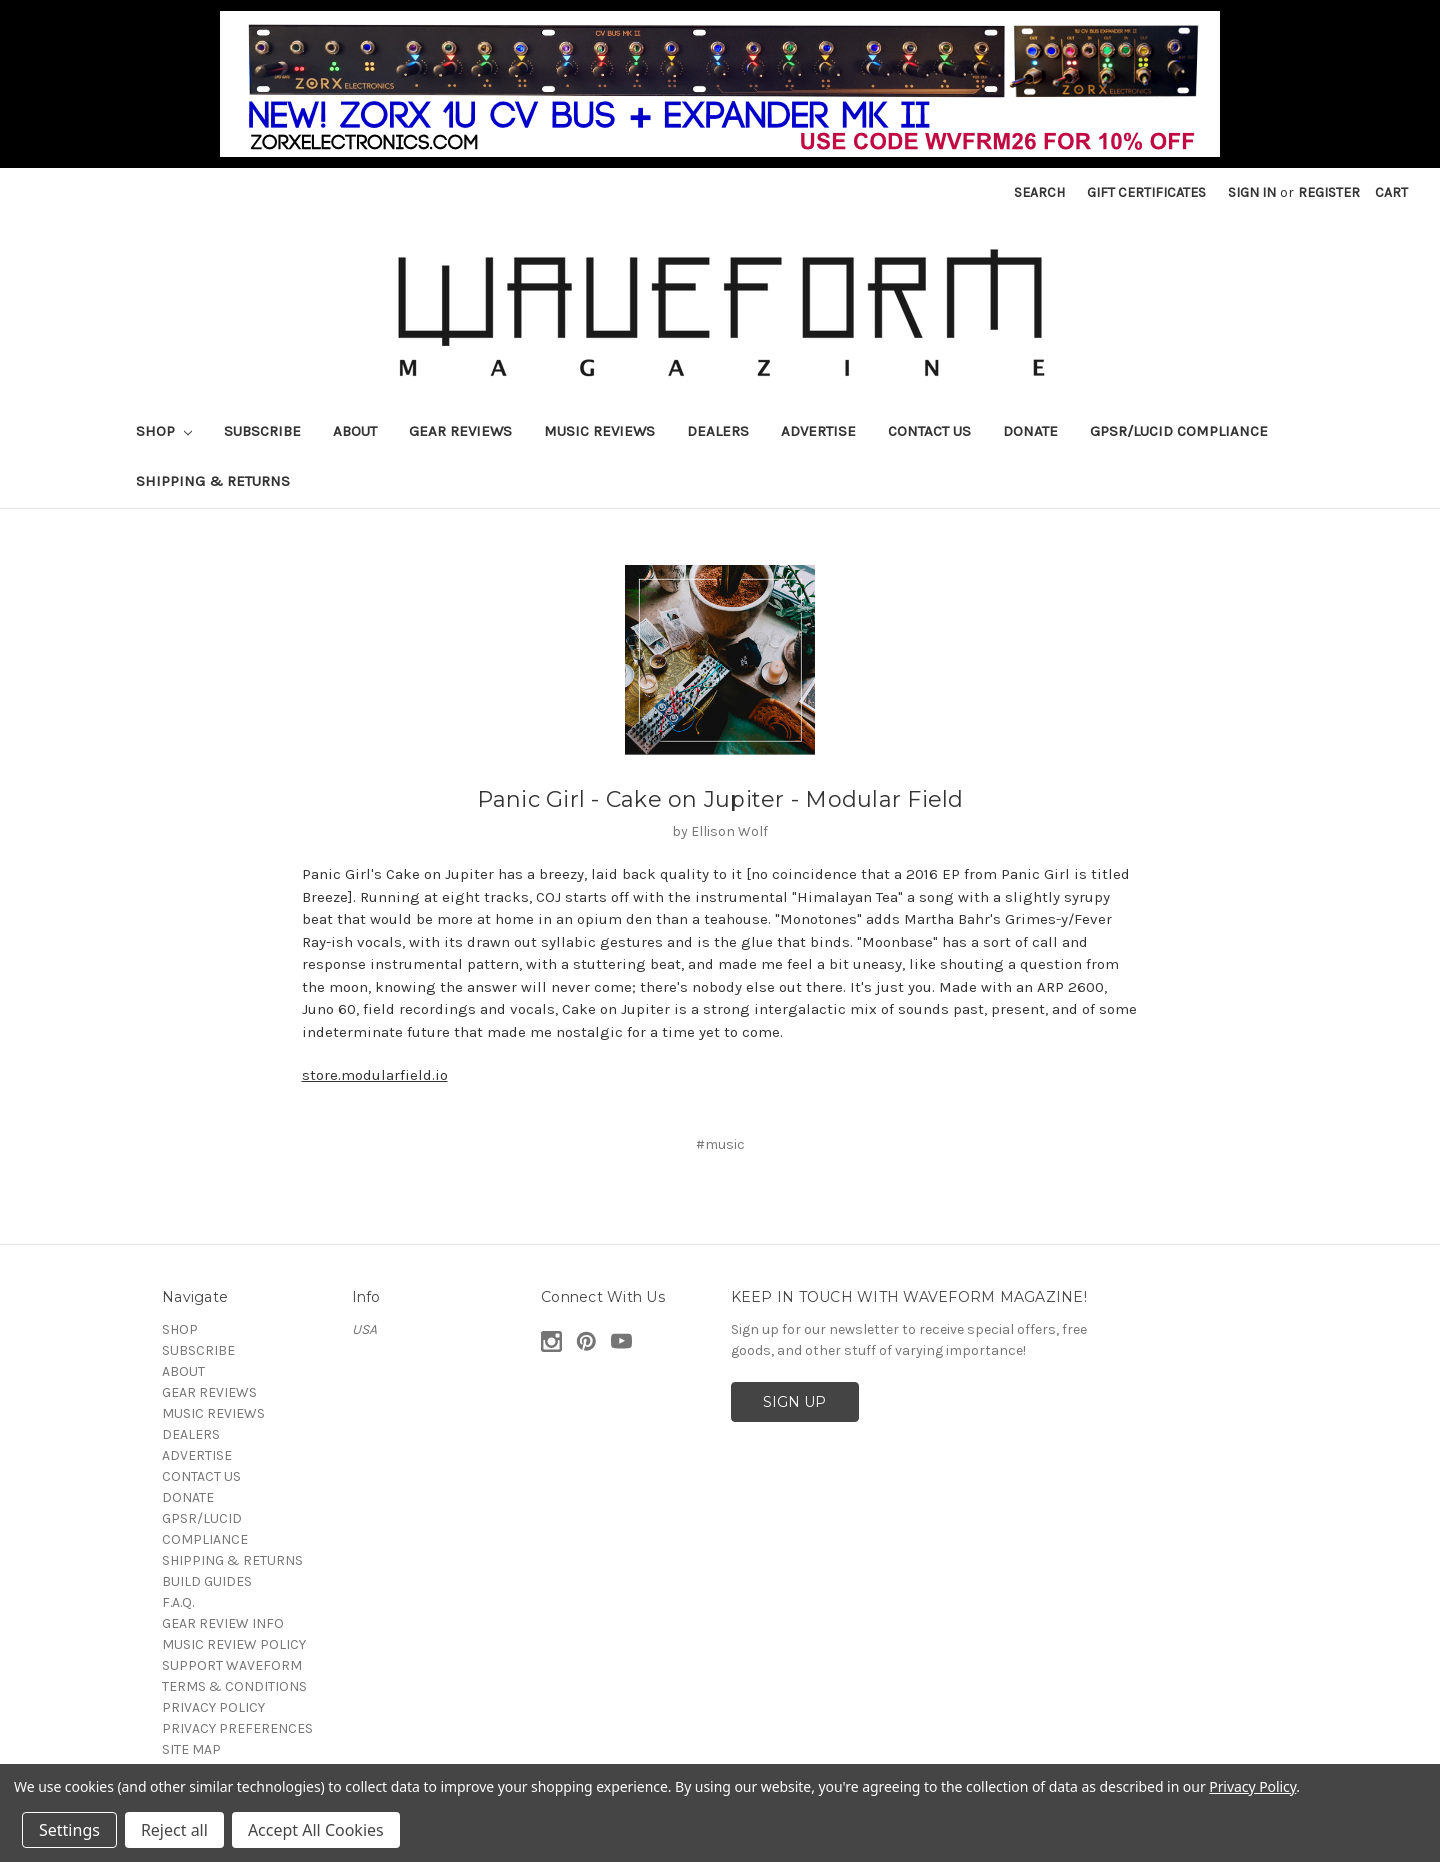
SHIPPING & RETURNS (213, 481)
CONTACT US (929, 431)
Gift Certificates (1146, 192)
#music (720, 1144)
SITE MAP (191, 1749)
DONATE (1030, 431)
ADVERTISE (818, 431)
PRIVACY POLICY (213, 1707)
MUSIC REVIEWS (599, 431)
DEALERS (718, 431)
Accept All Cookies (316, 1830)
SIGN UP (794, 1402)
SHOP (164, 431)
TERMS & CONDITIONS (234, 1686)
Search (1039, 192)
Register (1329, 192)
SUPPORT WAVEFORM (232, 1665)
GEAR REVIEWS (460, 431)
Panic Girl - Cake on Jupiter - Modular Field (720, 799)
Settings (69, 1830)
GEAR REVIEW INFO (223, 1623)
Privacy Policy (1252, 1786)
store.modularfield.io (375, 1075)
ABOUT (355, 431)
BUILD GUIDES (207, 1581)
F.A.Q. (178, 1602)
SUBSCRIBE (262, 431)
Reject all (174, 1830)
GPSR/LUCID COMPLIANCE (1179, 431)
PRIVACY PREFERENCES (237, 1728)
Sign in (1252, 192)
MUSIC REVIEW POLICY (234, 1644)
